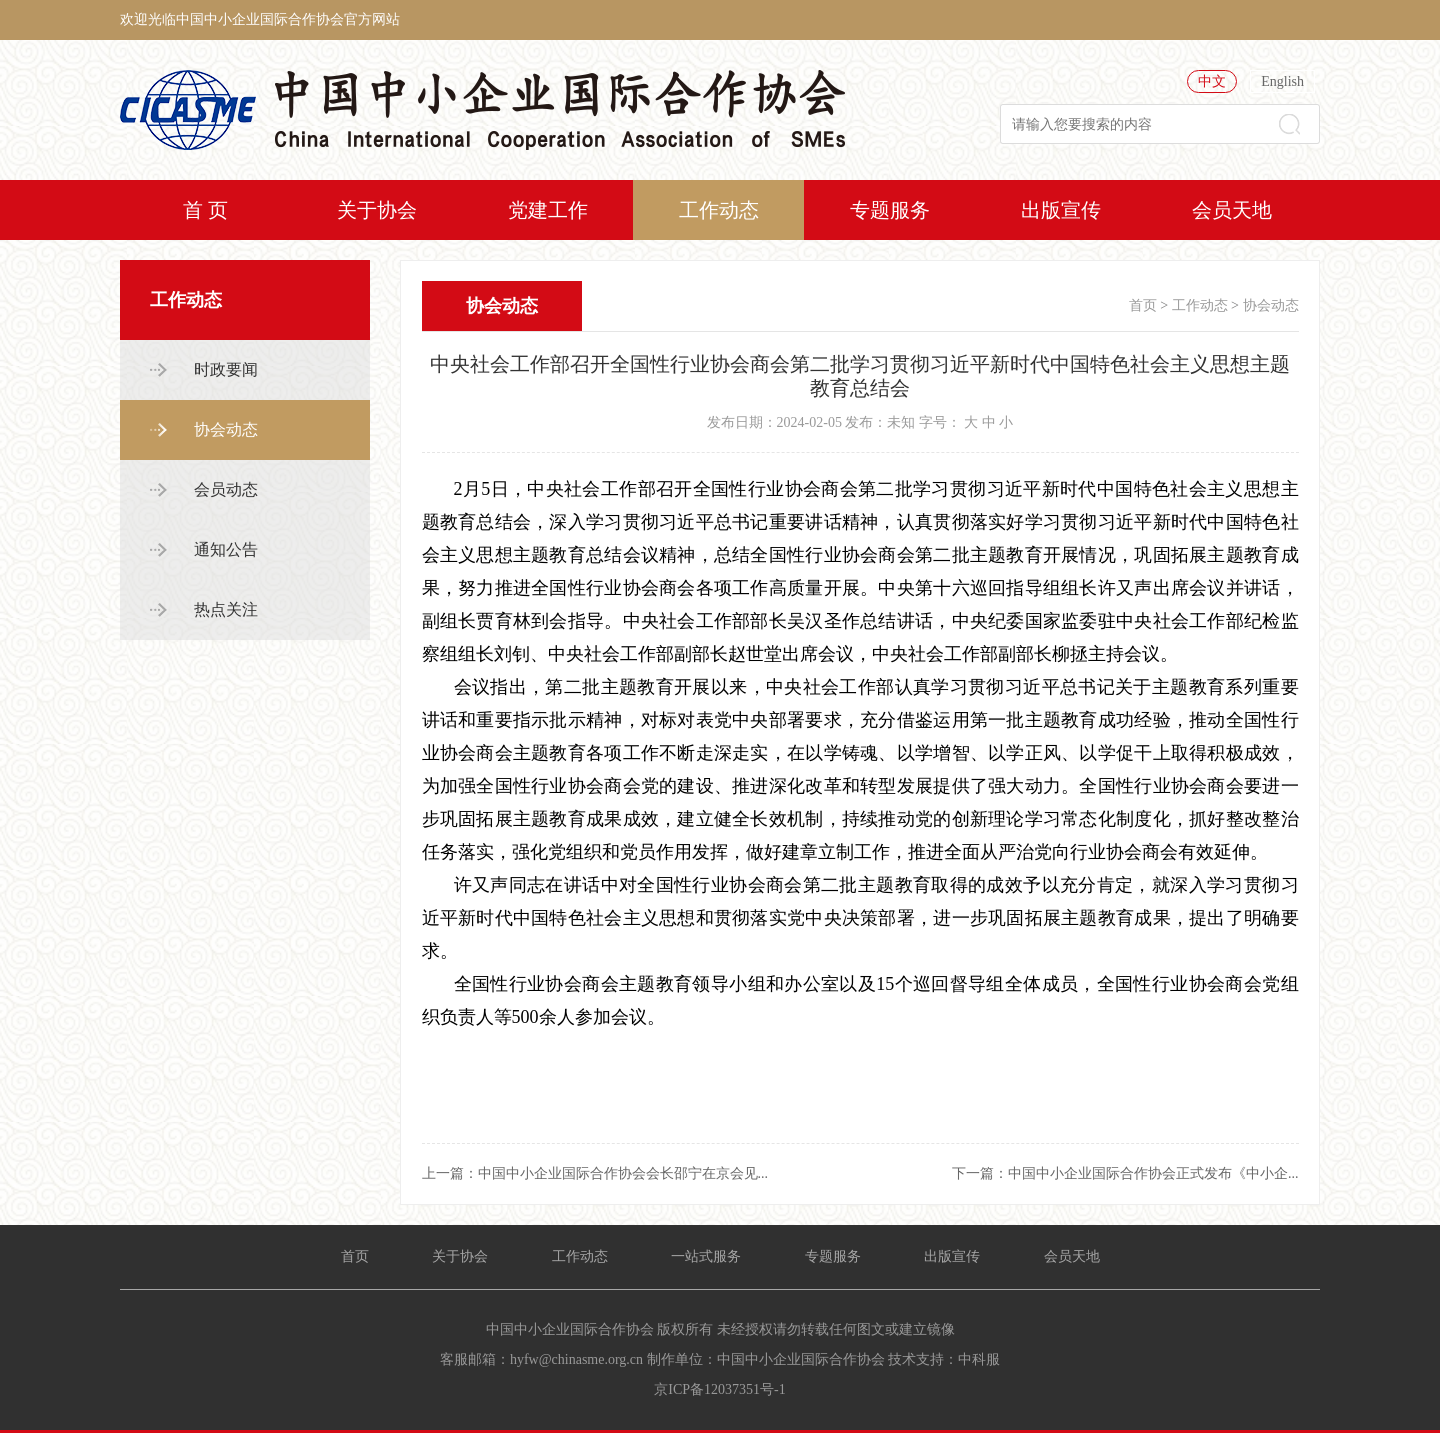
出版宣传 (1061, 210)
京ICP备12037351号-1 (719, 1389)
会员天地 (1232, 210)
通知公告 (226, 549)
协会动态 (226, 429)
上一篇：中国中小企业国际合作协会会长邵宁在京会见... (595, 1173)
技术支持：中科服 (944, 1359)
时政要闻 (226, 369)
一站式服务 (706, 1256)
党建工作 (548, 210)
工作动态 (719, 210)
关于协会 (377, 210)
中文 (1212, 81)
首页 (1143, 305)
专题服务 (890, 210)
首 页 (205, 210)
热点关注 (226, 609)
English (1282, 81)
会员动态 (226, 489)
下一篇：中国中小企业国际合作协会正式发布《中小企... (1125, 1173)
